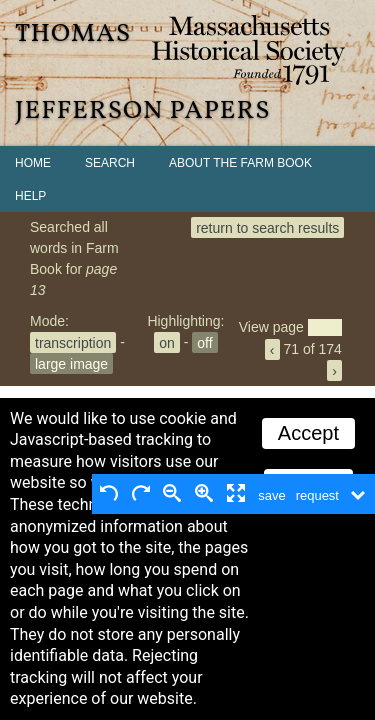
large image (71, 363)
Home (33, 163)
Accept (308, 433)
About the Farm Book (240, 163)
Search (110, 163)
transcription (73, 342)
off (204, 342)
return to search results (267, 227)
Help (30, 196)
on (167, 342)
